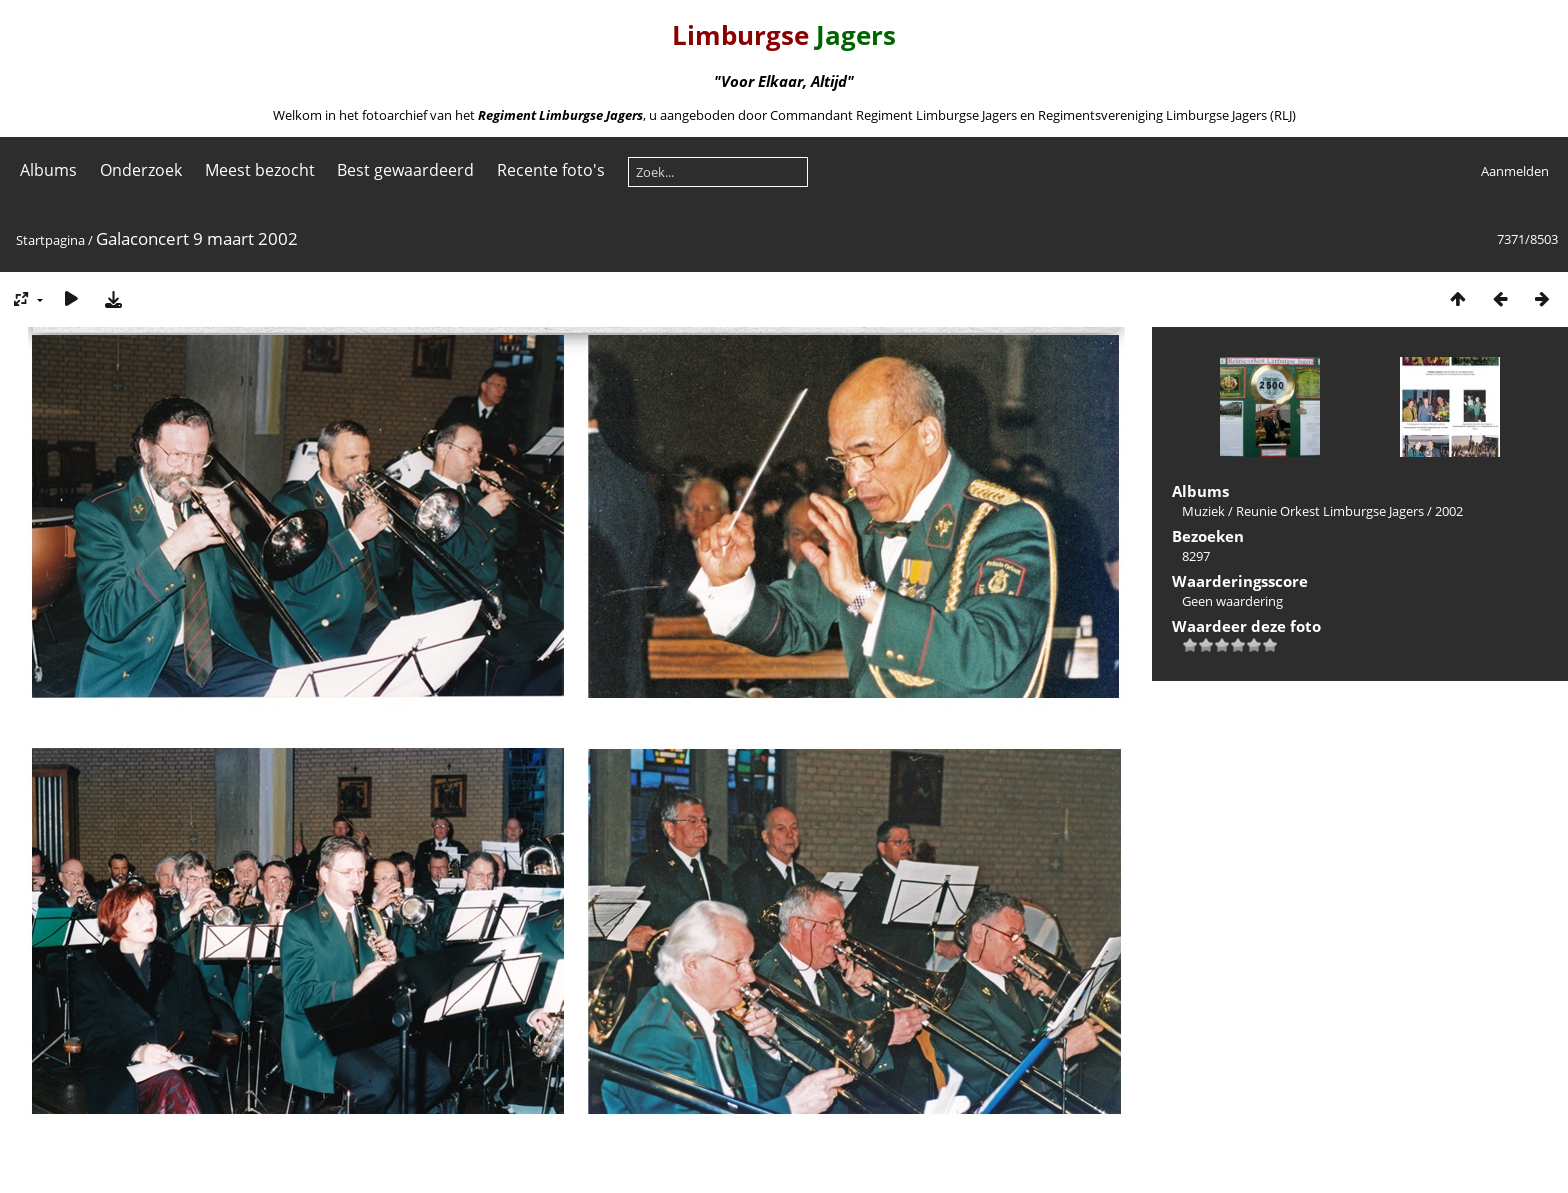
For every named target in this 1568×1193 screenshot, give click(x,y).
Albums (48, 170)
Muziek (1203, 511)
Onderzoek (141, 170)
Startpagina (50, 240)
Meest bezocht (260, 170)
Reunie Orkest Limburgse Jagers (1330, 511)
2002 (1449, 511)
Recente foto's (551, 170)
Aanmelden (1515, 171)
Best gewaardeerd (405, 170)
